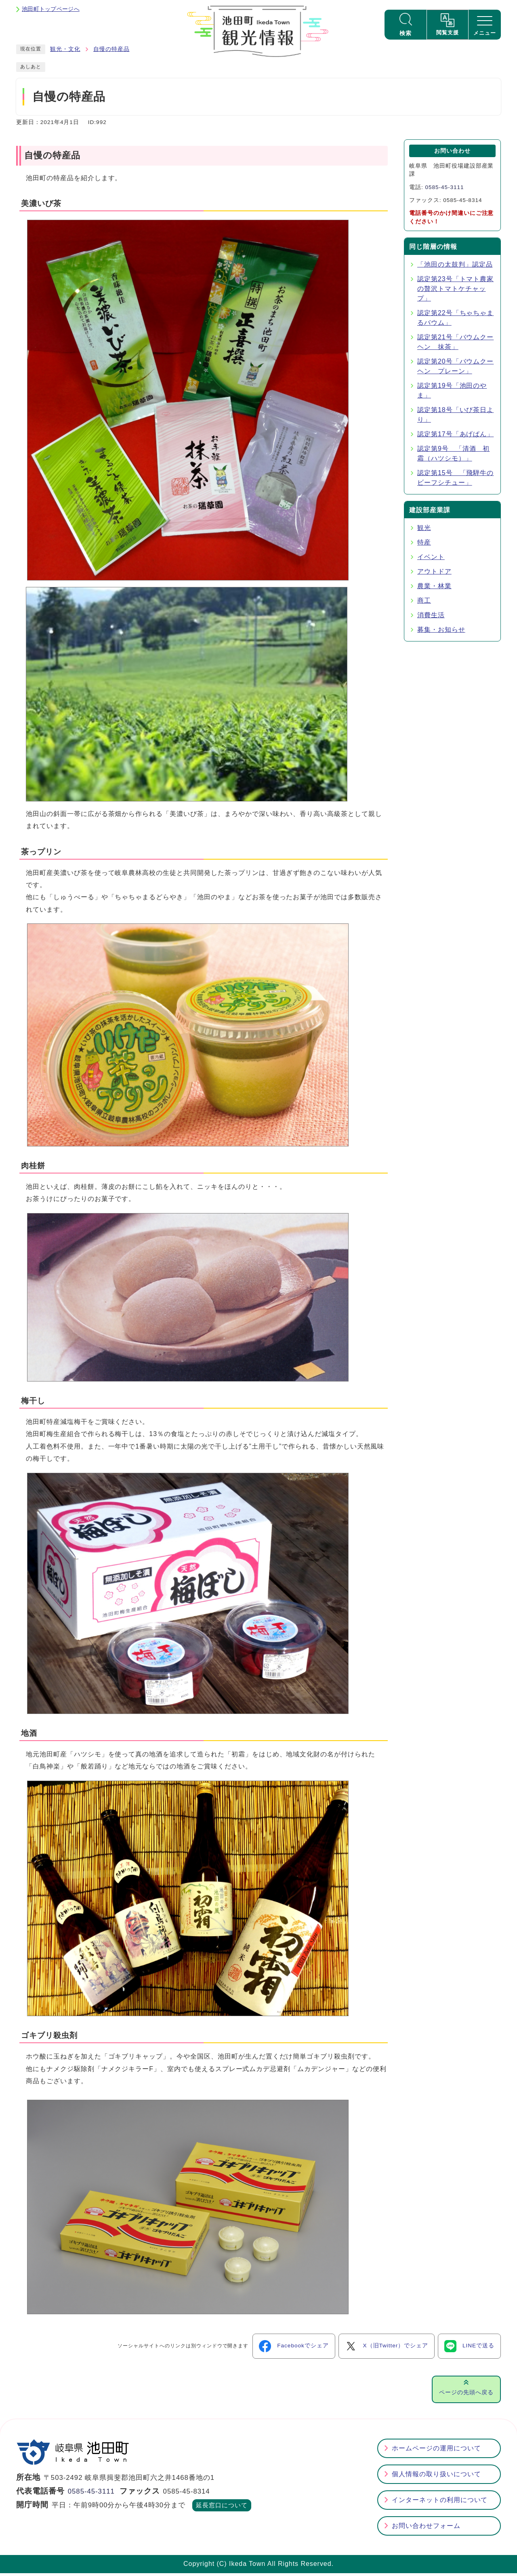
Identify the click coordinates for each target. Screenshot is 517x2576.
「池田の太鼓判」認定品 (455, 267)
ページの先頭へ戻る (466, 2395)
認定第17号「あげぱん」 (455, 437)
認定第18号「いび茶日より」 (455, 418)
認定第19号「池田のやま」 (452, 393)
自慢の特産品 (111, 52)
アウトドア (434, 574)
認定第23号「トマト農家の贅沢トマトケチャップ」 (455, 292)
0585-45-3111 (444, 190)
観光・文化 (65, 52)
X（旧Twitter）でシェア (387, 2349)
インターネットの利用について (440, 2503)
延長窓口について (222, 2508)
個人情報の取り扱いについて (436, 2477)
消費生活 (431, 618)
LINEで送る (469, 2349)
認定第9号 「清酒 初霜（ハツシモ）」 (453, 456)
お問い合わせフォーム (426, 2529)
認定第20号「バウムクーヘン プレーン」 (455, 369)
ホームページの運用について (436, 2451)
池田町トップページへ (51, 9)
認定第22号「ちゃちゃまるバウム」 (455, 321)
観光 (424, 531)
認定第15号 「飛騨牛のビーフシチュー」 (455, 481)
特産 (424, 545)
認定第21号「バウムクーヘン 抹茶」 (455, 345)
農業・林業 (434, 589)
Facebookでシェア (293, 2349)
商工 (424, 603)
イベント (431, 560)
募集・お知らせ (441, 632)
